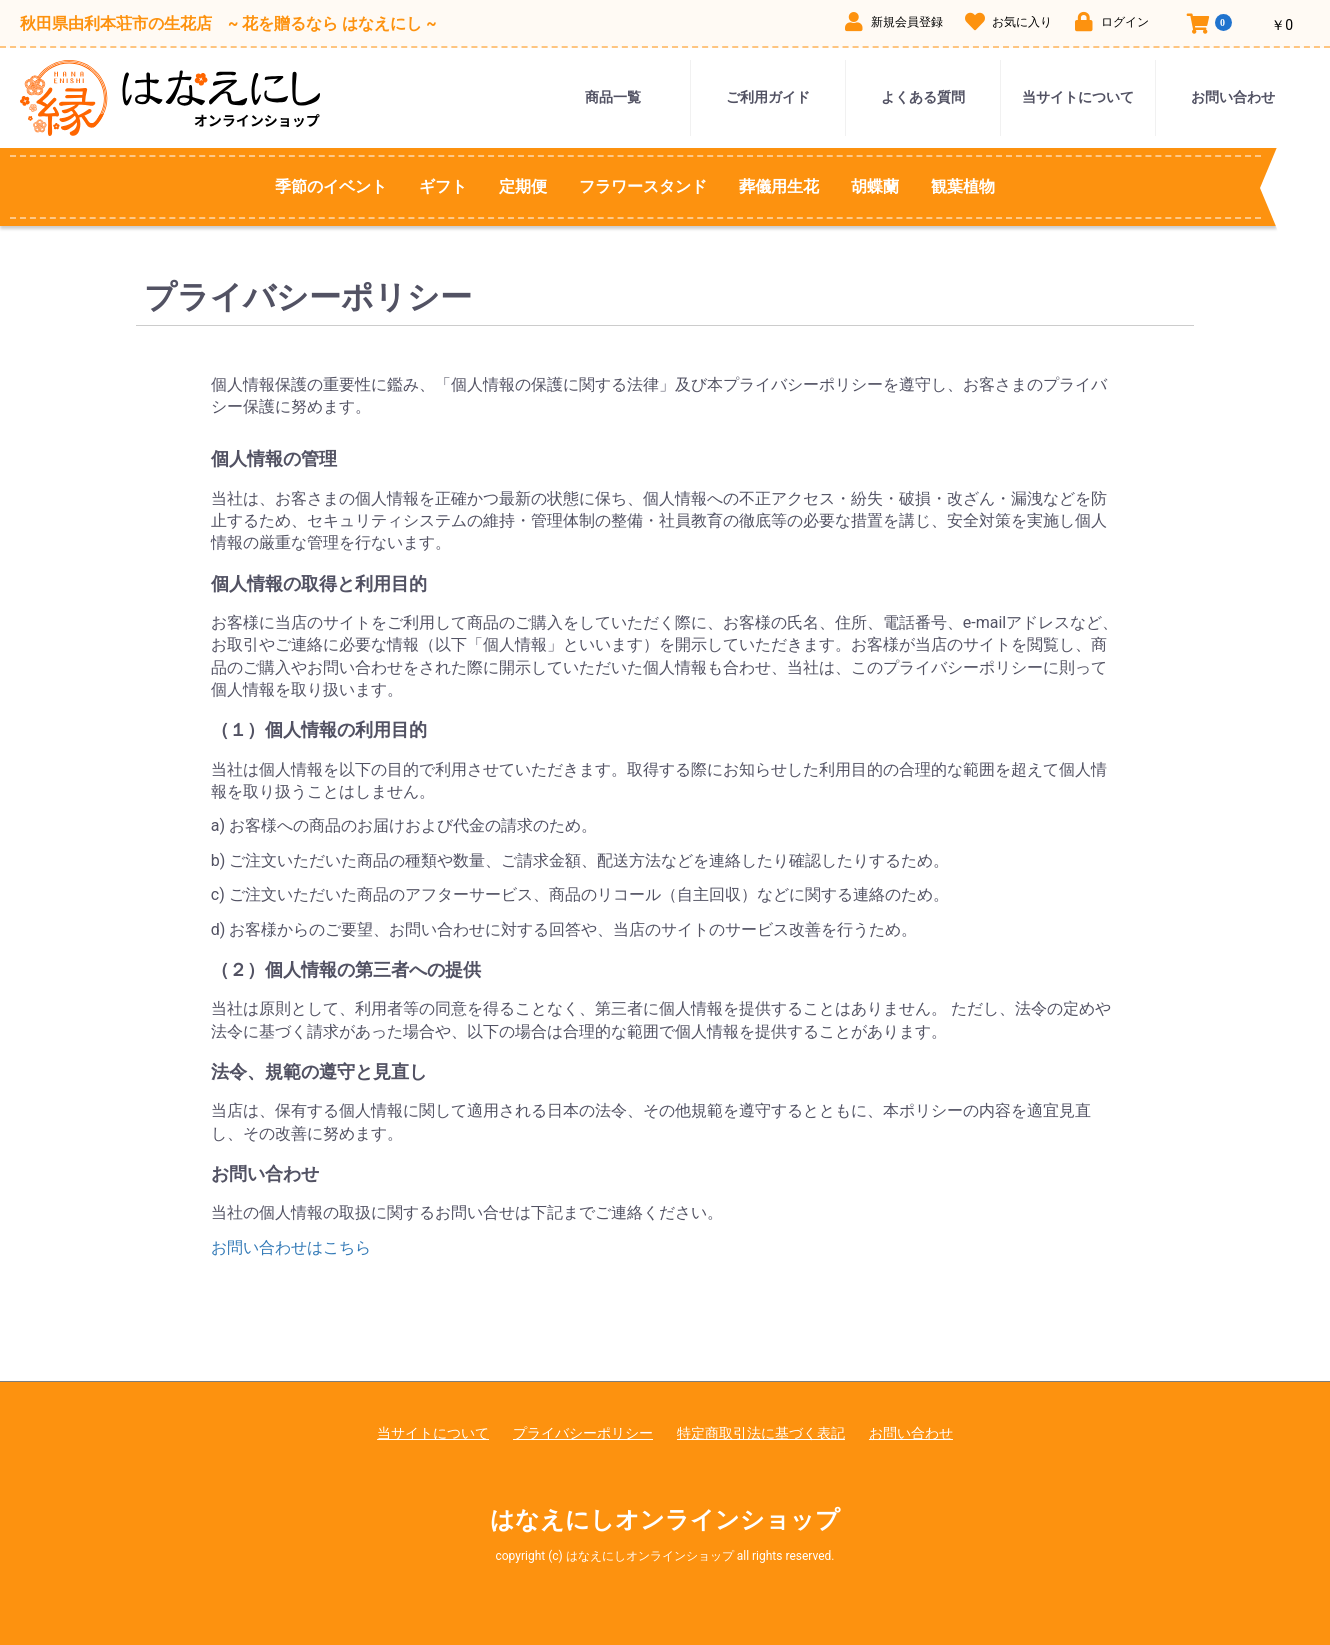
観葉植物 (963, 186)
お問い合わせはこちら (291, 1247)
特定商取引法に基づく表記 (761, 1433)
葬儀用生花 (779, 186)
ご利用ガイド (768, 97)
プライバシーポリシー (583, 1433)
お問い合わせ (1233, 97)
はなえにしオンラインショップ (665, 1520)
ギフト (443, 186)
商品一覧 (613, 97)
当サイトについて (1078, 97)
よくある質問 (923, 97)
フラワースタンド (643, 186)
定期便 (523, 186)
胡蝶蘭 (875, 186)
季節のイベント (331, 186)
